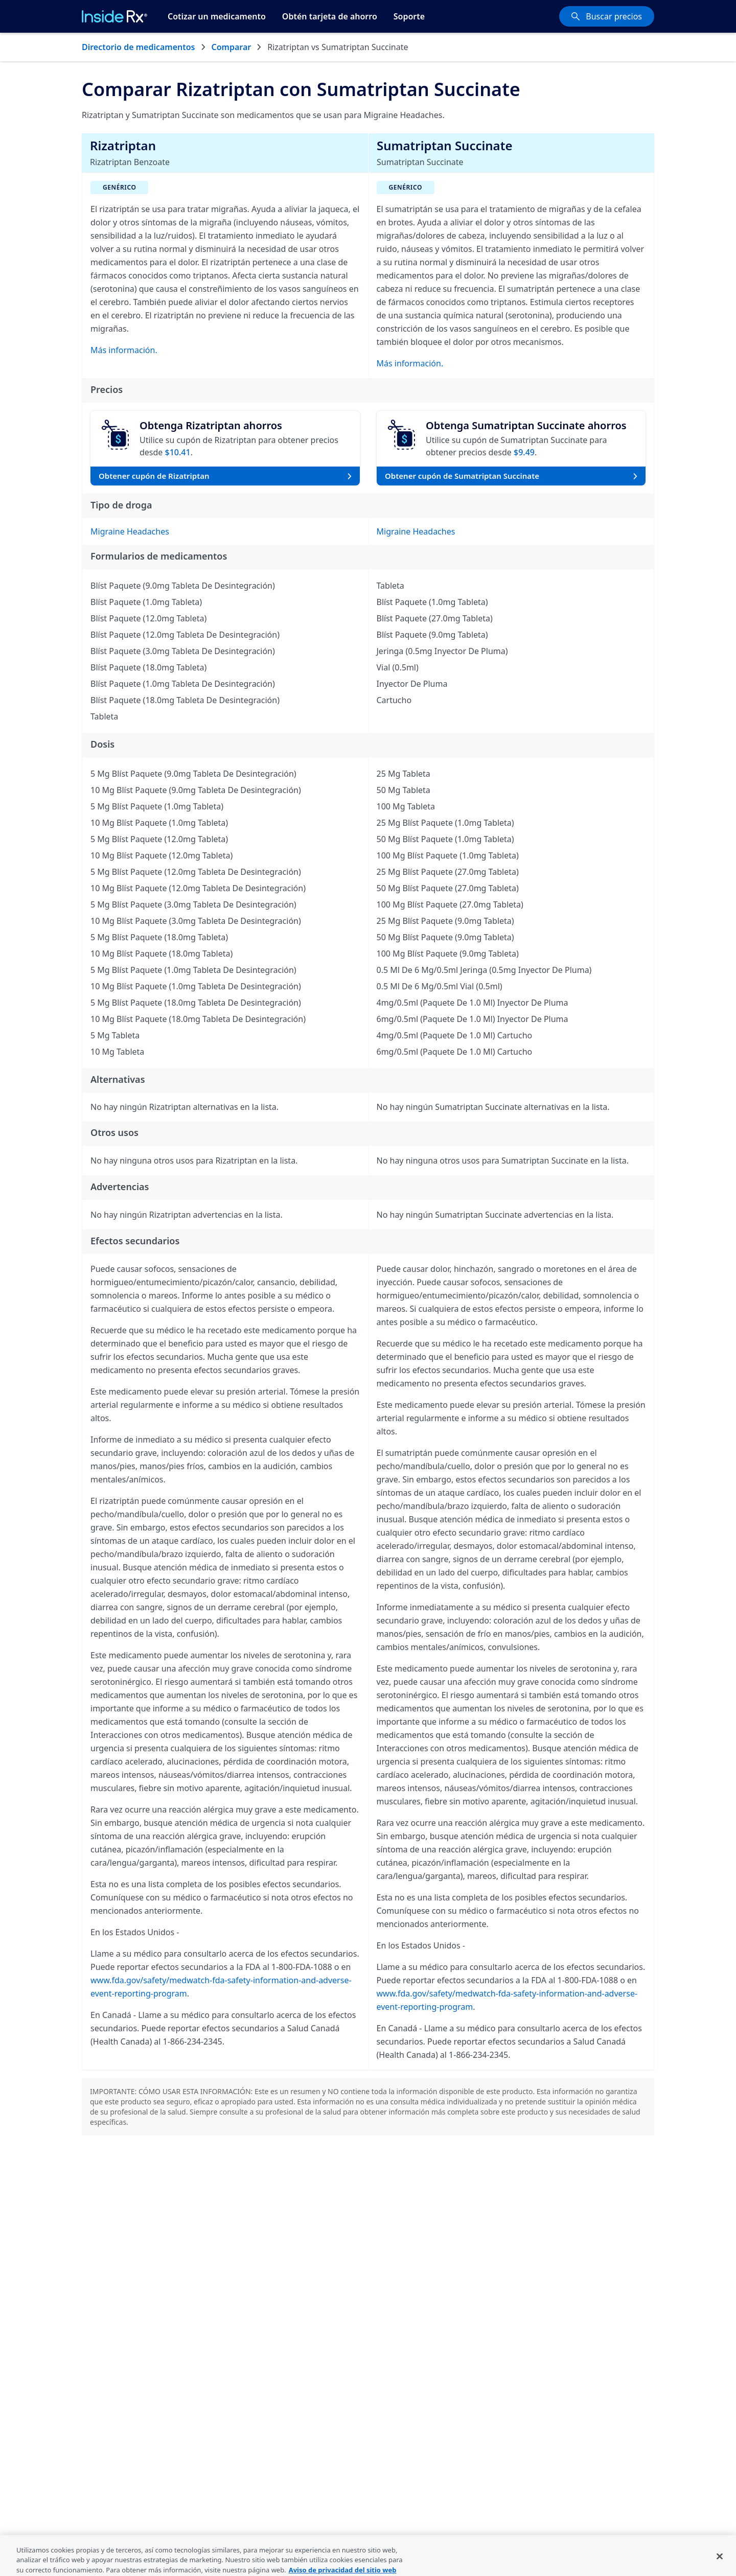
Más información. (123, 350)
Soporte (409, 16)
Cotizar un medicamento (217, 16)
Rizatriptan (123, 145)
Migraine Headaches (129, 531)
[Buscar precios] (606, 16)
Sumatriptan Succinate (444, 145)
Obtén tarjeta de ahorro (329, 16)
